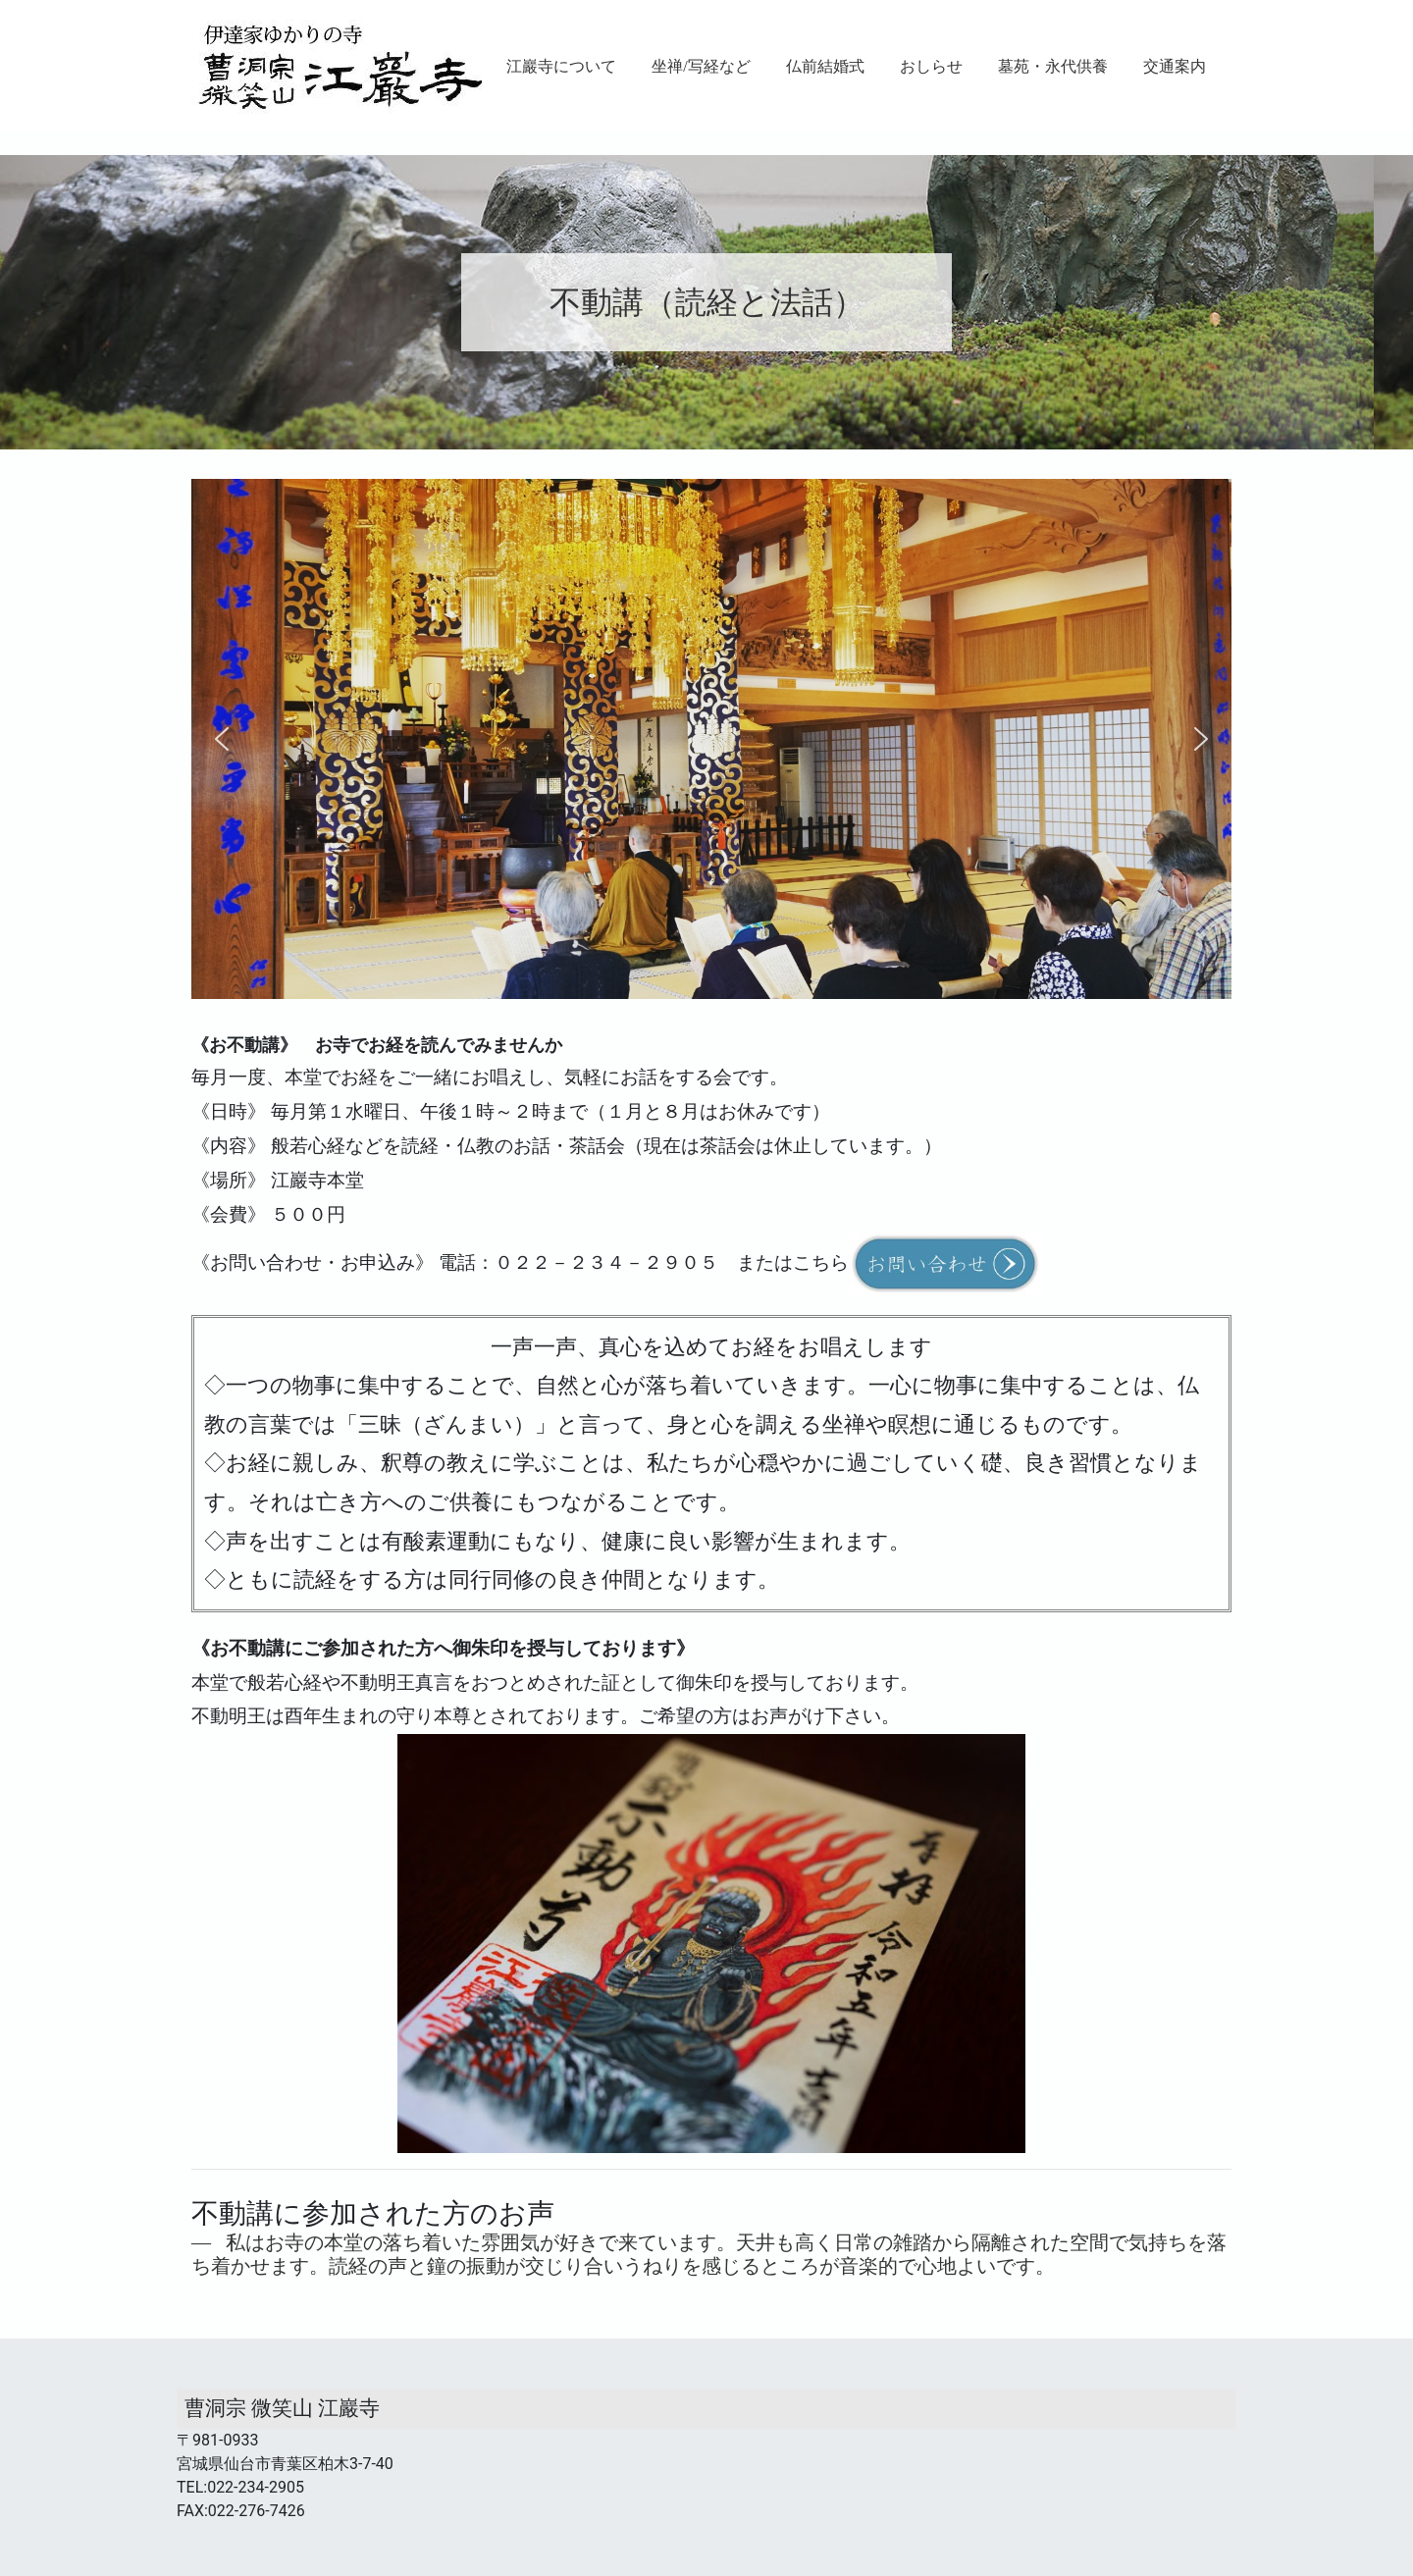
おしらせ (931, 66)
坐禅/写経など (701, 66)
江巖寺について (561, 66)
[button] (221, 739)
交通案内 (1174, 66)
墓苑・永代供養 (1053, 66)
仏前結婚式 (825, 66)
